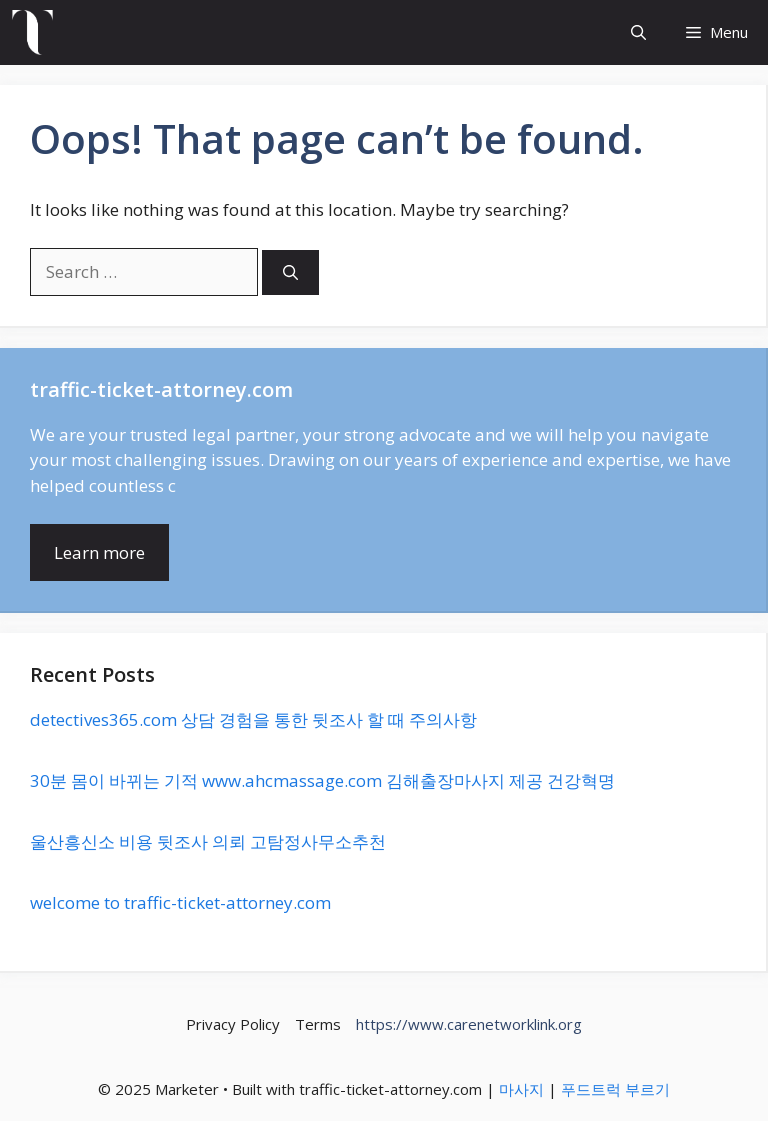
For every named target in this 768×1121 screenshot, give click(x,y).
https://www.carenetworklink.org (469, 1024)
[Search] (290, 272)
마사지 (521, 1089)
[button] (638, 32)
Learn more (99, 552)
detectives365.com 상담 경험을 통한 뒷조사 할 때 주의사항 (253, 719)
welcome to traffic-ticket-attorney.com (180, 902)
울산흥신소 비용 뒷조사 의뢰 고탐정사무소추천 (208, 841)
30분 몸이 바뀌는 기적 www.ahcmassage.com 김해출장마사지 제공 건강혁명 (322, 780)
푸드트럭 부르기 (615, 1089)
